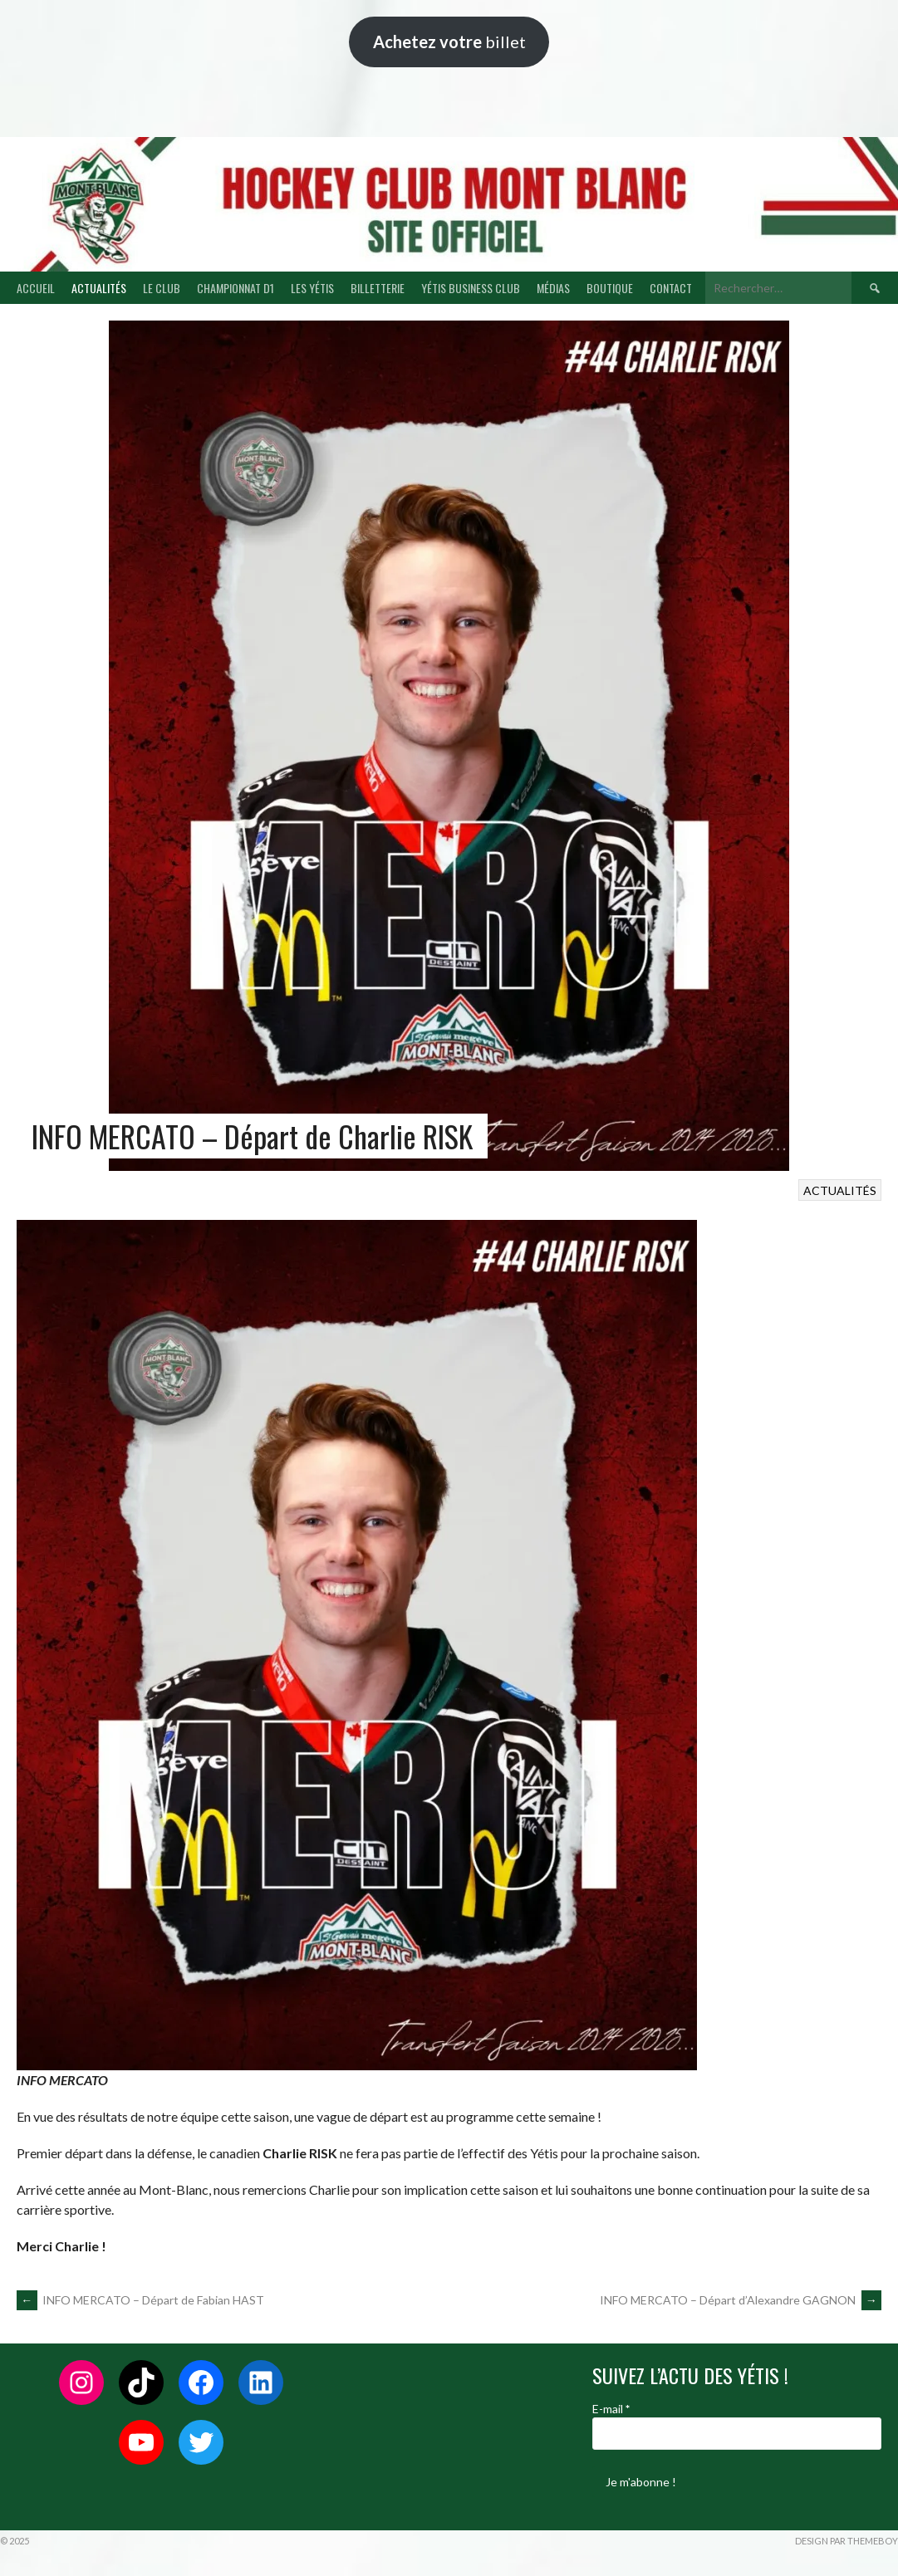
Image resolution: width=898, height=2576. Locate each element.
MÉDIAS (553, 287)
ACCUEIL (36, 287)
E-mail (611, 2409)
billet (449, 41)
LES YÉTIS (312, 287)
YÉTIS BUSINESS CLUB (470, 287)
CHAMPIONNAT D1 (235, 287)
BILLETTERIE (378, 287)
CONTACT (671, 287)
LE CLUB (161, 287)
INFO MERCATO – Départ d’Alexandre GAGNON (740, 2300)
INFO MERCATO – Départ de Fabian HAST (140, 2300)
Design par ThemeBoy (846, 2540)
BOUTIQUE (609, 287)
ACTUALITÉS (98, 287)
